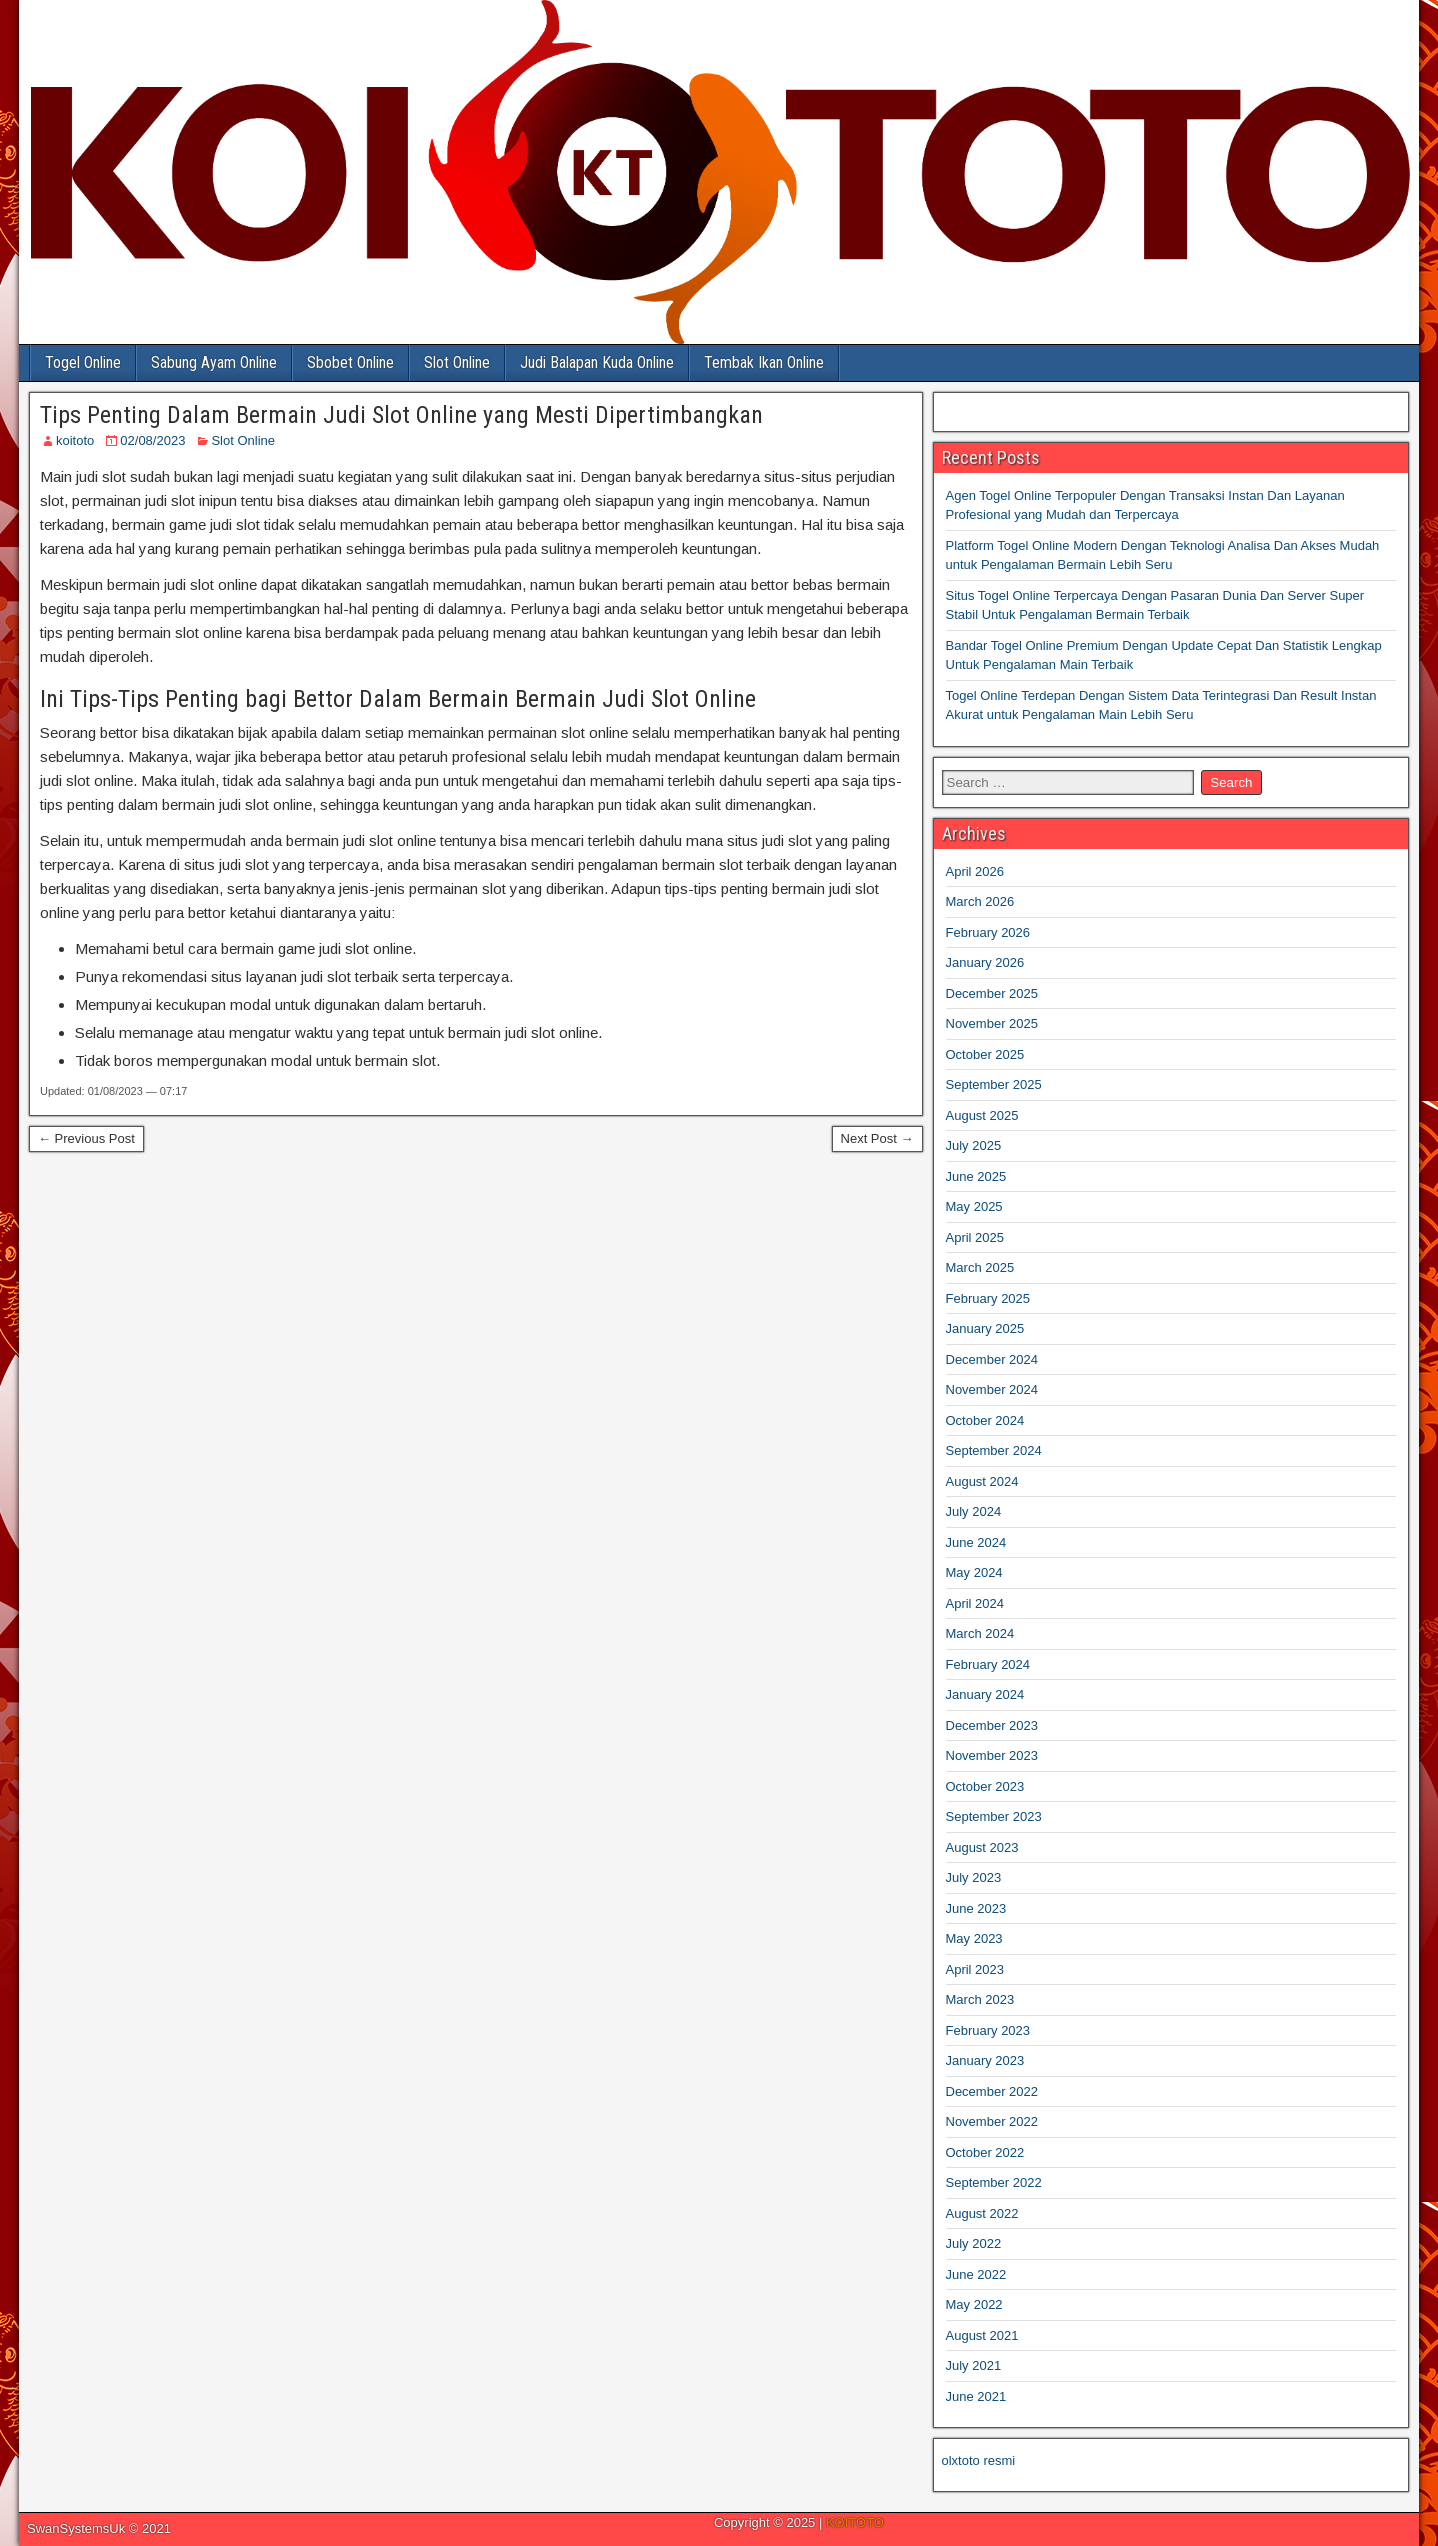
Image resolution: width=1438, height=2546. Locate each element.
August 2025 (982, 1115)
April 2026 (975, 871)
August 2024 (982, 1481)
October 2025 (985, 1054)
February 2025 (988, 1298)
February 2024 (988, 1664)
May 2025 (974, 1206)
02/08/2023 (152, 440)
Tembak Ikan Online (764, 362)
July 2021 (974, 2365)
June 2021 (976, 2396)
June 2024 (976, 1542)
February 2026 (988, 932)
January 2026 (985, 962)
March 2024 (980, 1633)
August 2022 (982, 2213)
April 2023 (975, 1969)
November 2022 (992, 2121)
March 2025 (980, 1267)
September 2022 (994, 2182)
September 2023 (994, 1816)
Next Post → (877, 1138)
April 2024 (975, 1603)
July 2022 (974, 2243)
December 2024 (992, 1359)
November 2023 (992, 1755)
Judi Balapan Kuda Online (597, 362)
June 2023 (976, 1908)
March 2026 (980, 901)
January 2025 (985, 1328)
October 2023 (985, 1786)
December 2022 (992, 2091)
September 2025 (994, 1084)
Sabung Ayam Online (214, 362)
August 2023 (982, 1847)
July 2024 (974, 1511)
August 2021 (982, 2335)
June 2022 (976, 2274)
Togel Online (83, 362)
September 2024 (994, 1450)
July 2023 (974, 1877)
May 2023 (974, 1938)
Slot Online (457, 362)
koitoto (75, 440)
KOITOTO (855, 2522)
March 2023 (980, 1999)
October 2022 (985, 2152)
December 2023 (992, 1725)
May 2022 (974, 2304)
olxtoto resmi (979, 2460)
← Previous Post (86, 1138)
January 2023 (985, 2060)
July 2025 (974, 1145)
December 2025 (992, 993)
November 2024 (992, 1389)
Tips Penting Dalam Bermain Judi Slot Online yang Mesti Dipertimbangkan (401, 415)
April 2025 (975, 1237)
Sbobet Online (350, 362)
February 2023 (988, 2030)
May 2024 (974, 1572)
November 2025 (992, 1023)
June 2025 (976, 1176)
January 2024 (985, 1694)
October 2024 (985, 1420)
